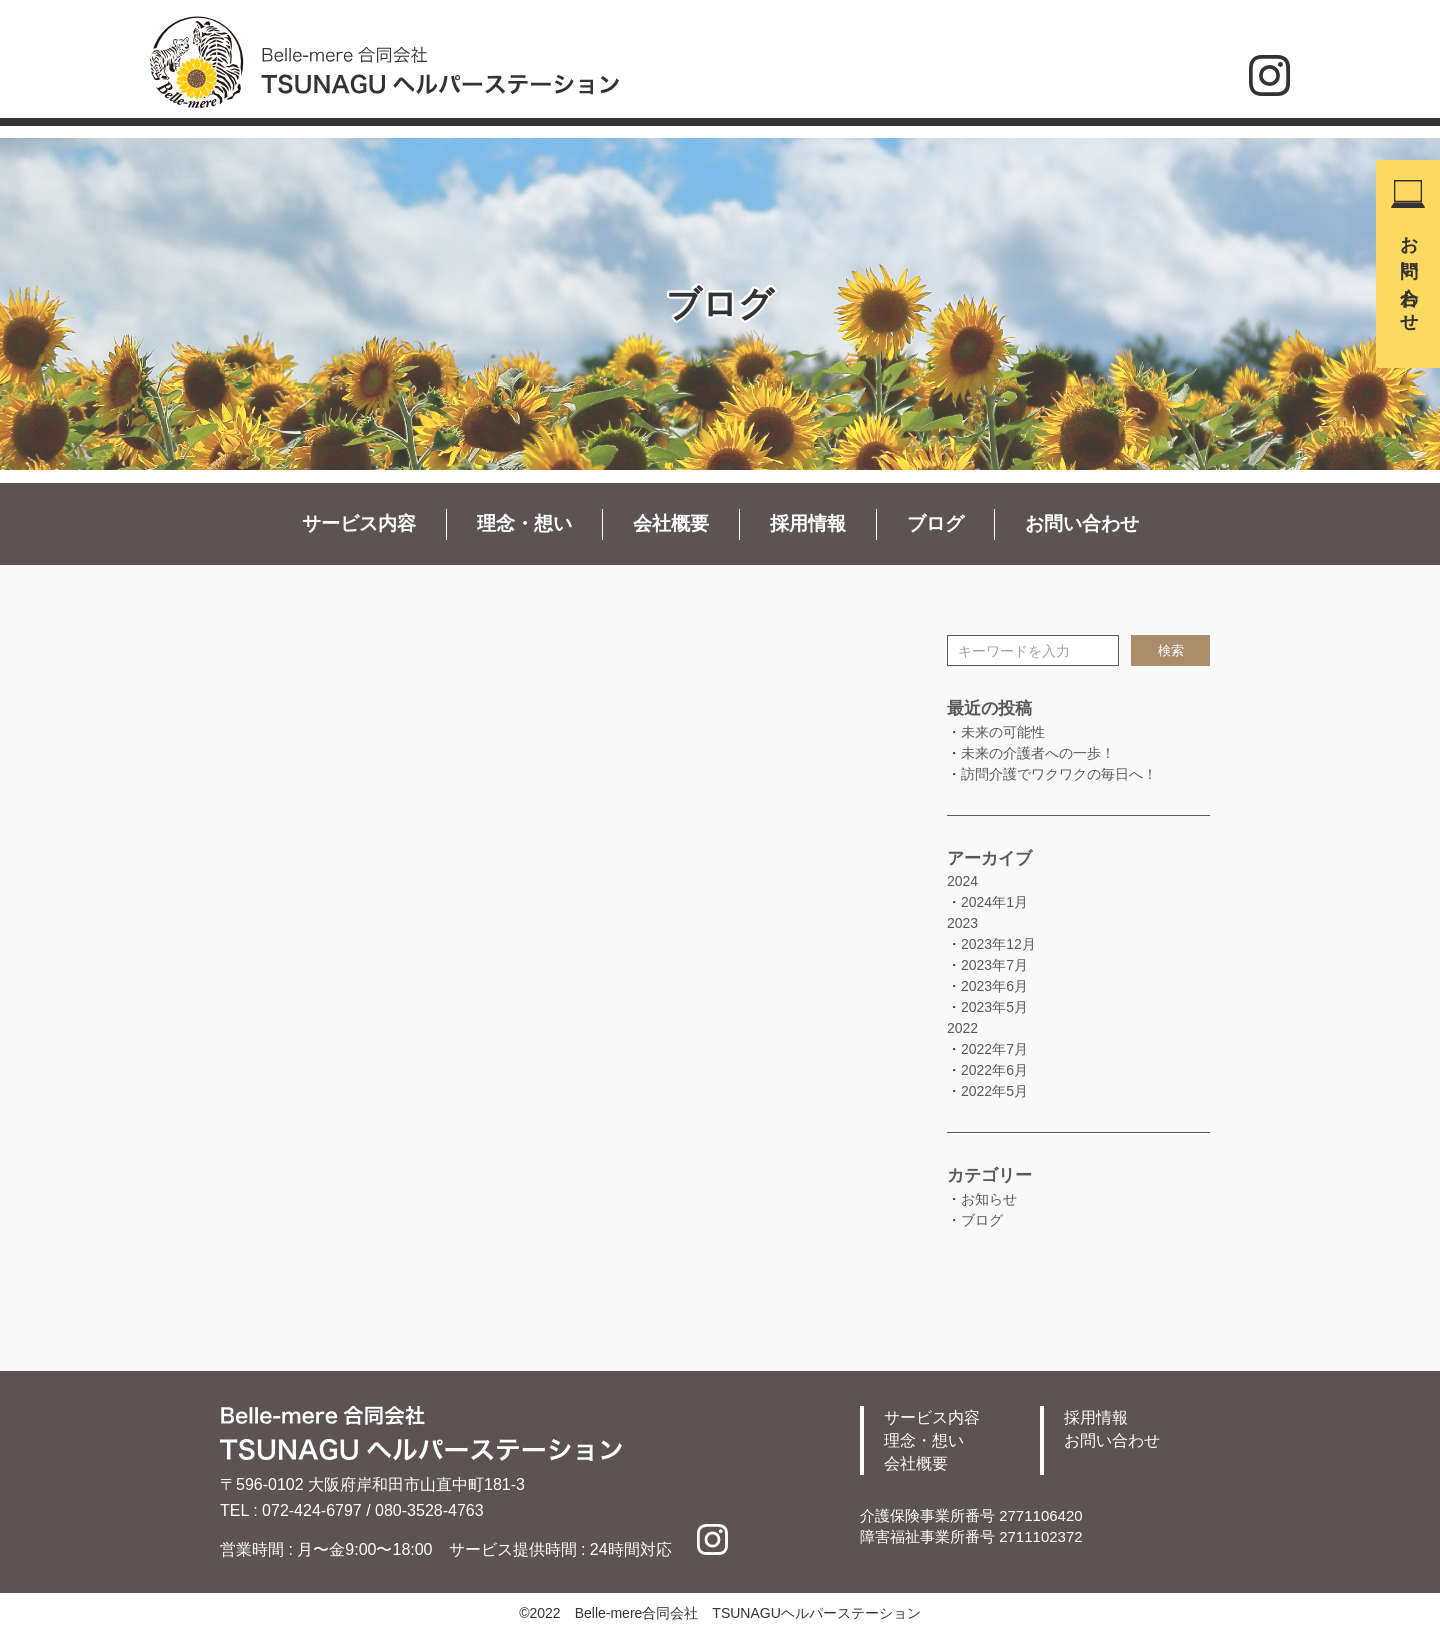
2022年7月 (994, 1049)
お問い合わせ (1409, 274)
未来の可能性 (1003, 732)
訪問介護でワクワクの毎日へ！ (1059, 774)
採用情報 (808, 523)
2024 (962, 881)
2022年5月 (994, 1091)
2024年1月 (994, 902)
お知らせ (989, 1199)
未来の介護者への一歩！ (1038, 753)
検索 (1171, 650)
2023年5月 (994, 1007)
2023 (962, 923)
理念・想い (524, 523)
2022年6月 (994, 1070)
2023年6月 (994, 986)
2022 (962, 1028)
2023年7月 (994, 965)
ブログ (935, 523)
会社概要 (671, 523)
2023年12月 (998, 944)
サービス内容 (359, 523)
